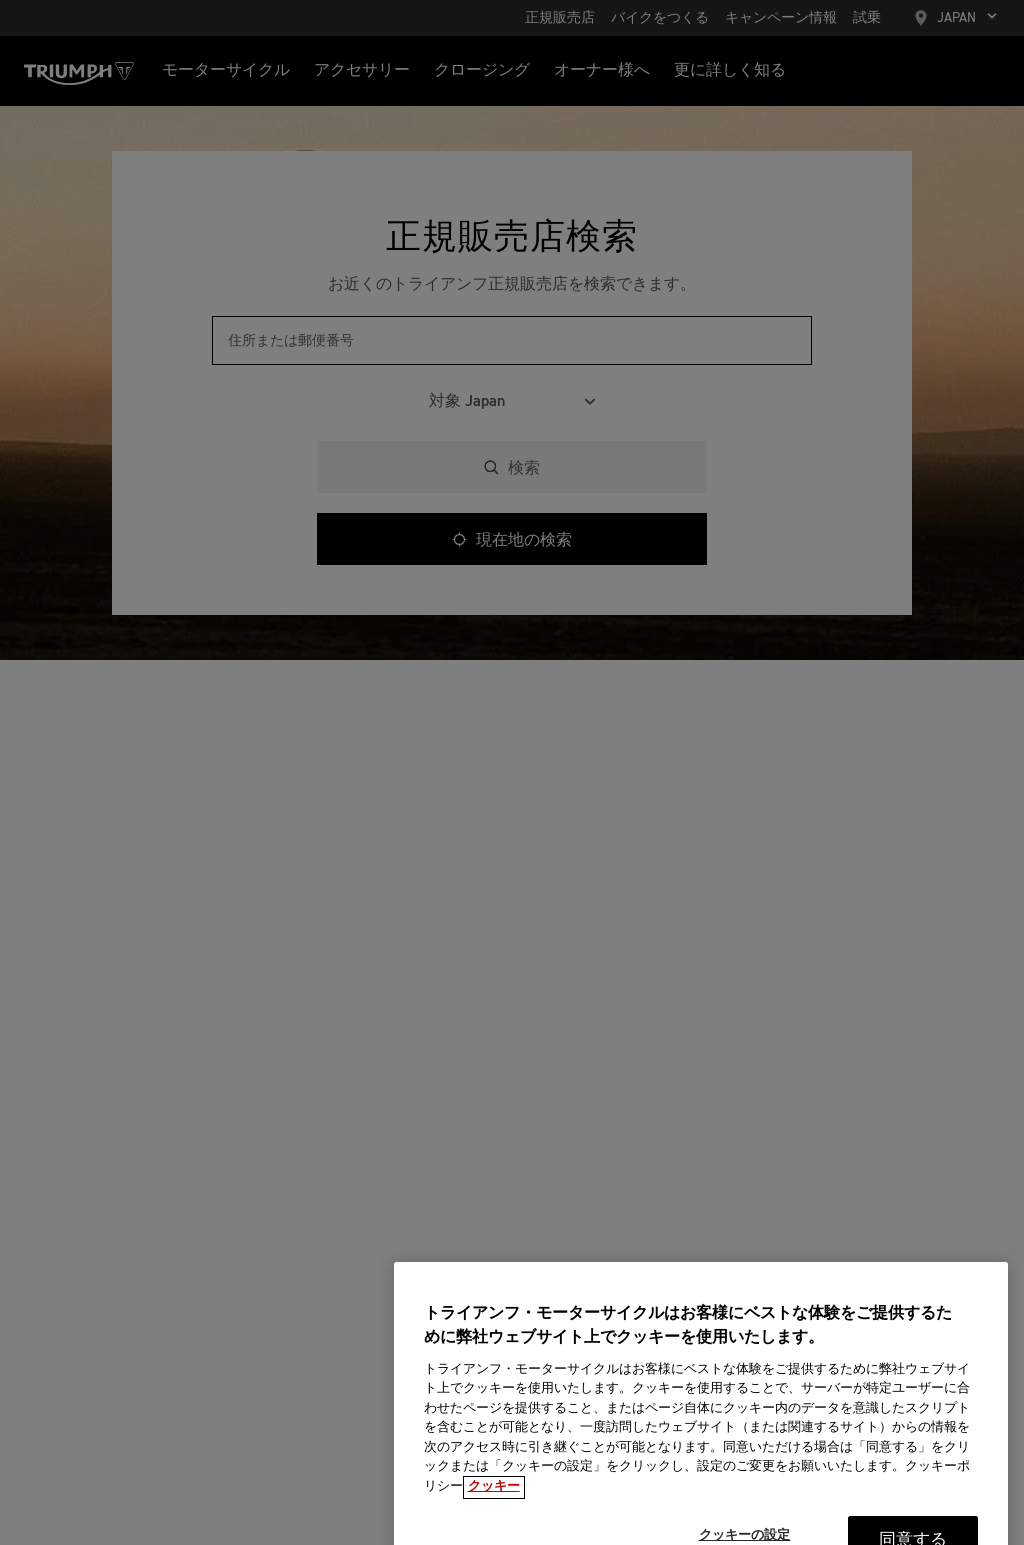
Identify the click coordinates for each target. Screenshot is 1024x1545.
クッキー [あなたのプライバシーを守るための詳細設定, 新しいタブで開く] (494, 1498)
